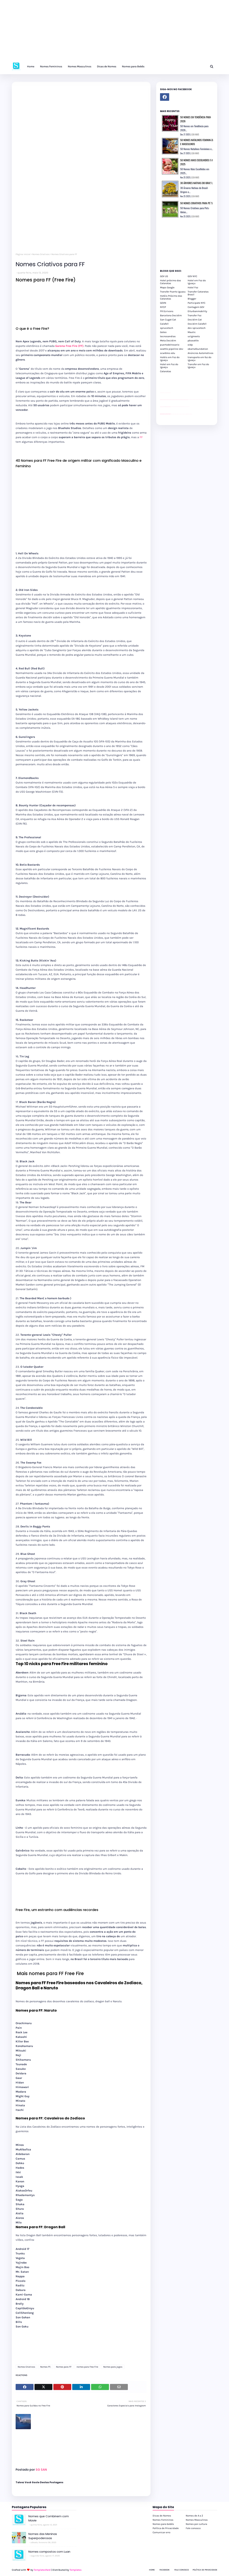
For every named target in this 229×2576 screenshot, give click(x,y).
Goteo (163, 332)
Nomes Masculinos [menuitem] (79, 66)
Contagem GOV (196, 307)
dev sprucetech (197, 328)
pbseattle (193, 340)
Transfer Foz (194, 315)
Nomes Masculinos (197, 2519)
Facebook (164, 2570)
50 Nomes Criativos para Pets (196, 203)
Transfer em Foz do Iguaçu (198, 366)
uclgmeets (194, 336)
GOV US (164, 276)
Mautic (192, 332)
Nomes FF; (45, 2366)
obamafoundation (198, 348)
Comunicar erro (161, 2532)
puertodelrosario (169, 344)
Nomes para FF (63, 2366)
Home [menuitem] (30, 66)
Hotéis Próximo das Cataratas (171, 297)
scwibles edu (167, 353)
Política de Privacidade (166, 2528)
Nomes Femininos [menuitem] (51, 66)
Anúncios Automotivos (200, 353)
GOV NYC (192, 276)
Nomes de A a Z (194, 2515)
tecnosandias (168, 336)
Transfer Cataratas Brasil (198, 293)
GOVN (163, 302)
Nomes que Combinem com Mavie (48, 2518)
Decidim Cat (195, 319)
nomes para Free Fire (87, 2366)
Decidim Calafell (197, 323)
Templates (76, 2569)
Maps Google (167, 287)
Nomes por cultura (196, 2524)
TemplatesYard (42, 2569)
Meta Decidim (168, 340)
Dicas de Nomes (162, 2515)
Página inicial (23, 254)
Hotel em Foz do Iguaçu (197, 282)
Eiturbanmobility (197, 311)
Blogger (192, 298)
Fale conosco (193, 2528)
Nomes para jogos (112, 2366)
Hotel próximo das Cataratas (170, 282)
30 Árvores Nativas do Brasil (196, 183)
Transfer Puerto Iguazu (173, 291)
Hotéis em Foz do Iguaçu (169, 359)
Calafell (164, 323)
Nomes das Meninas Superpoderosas (42, 2536)
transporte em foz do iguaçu (199, 359)
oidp (190, 344)
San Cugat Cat (168, 319)
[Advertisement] (114, 32)
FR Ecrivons (166, 311)
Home (152, 2570)
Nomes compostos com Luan (49, 2552)
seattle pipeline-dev (171, 348)
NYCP (163, 307)
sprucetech (166, 328)
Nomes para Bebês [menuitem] (133, 66)
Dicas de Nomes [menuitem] (106, 66)
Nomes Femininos (163, 2519)
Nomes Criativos (41, 254)
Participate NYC (196, 302)
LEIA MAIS (195, 134)
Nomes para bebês (163, 2524)
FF (141, 437)
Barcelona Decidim (171, 315)
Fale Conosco (181, 2570)
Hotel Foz (193, 287)
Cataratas (165, 371)
